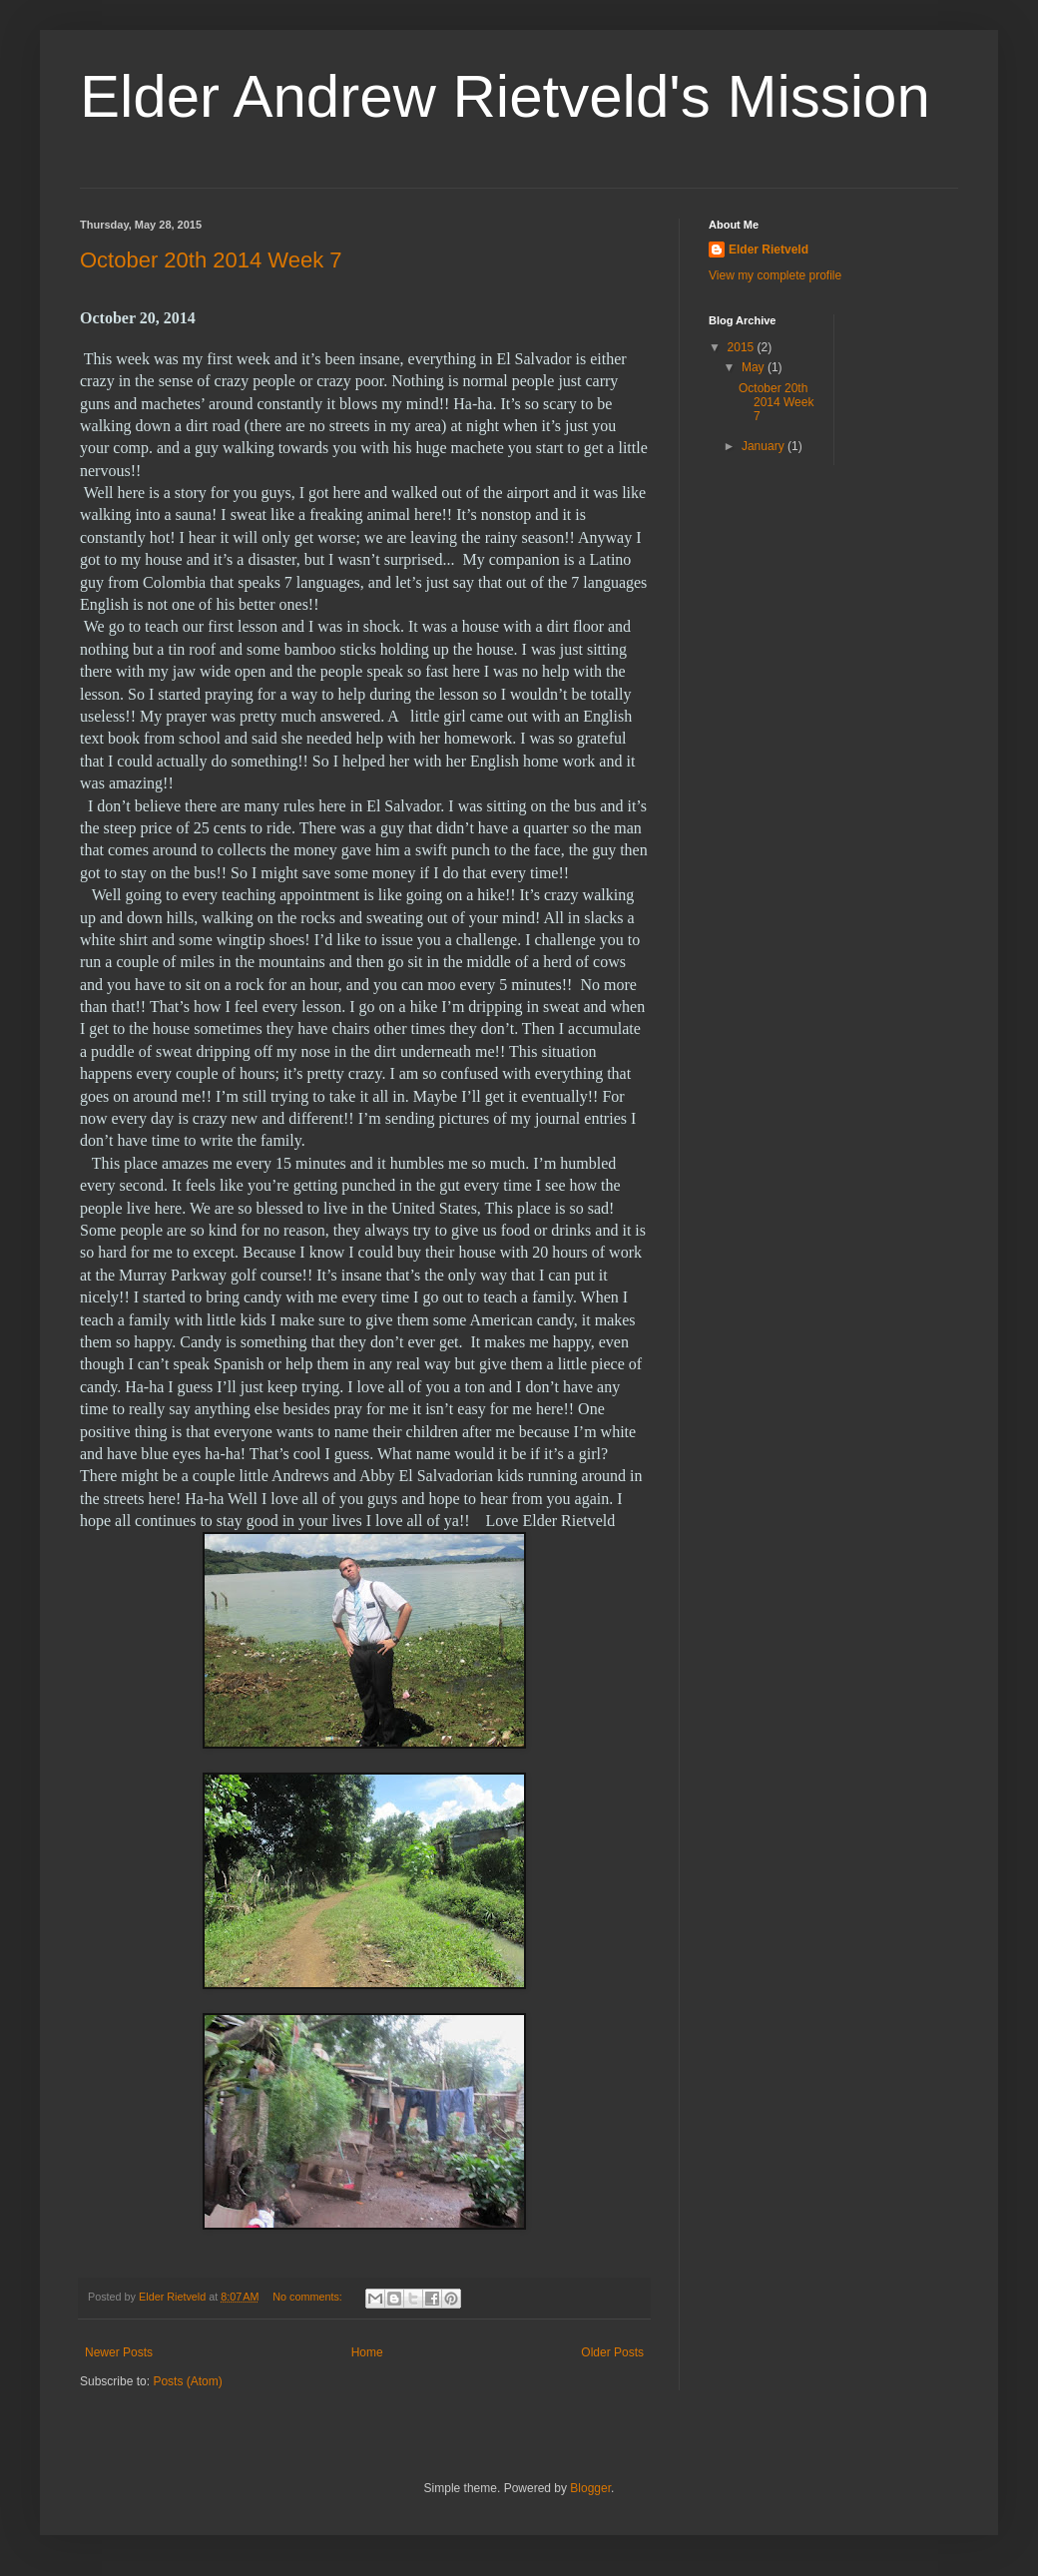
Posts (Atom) (187, 2381)
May (755, 367)
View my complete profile (775, 275)
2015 (743, 347)
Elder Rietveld (768, 250)
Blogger (590, 2488)
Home (367, 2352)
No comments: (308, 2297)
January (764, 446)
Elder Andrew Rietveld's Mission (505, 96)
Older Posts (612, 2352)
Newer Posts (119, 2352)
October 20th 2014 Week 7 (211, 260)
